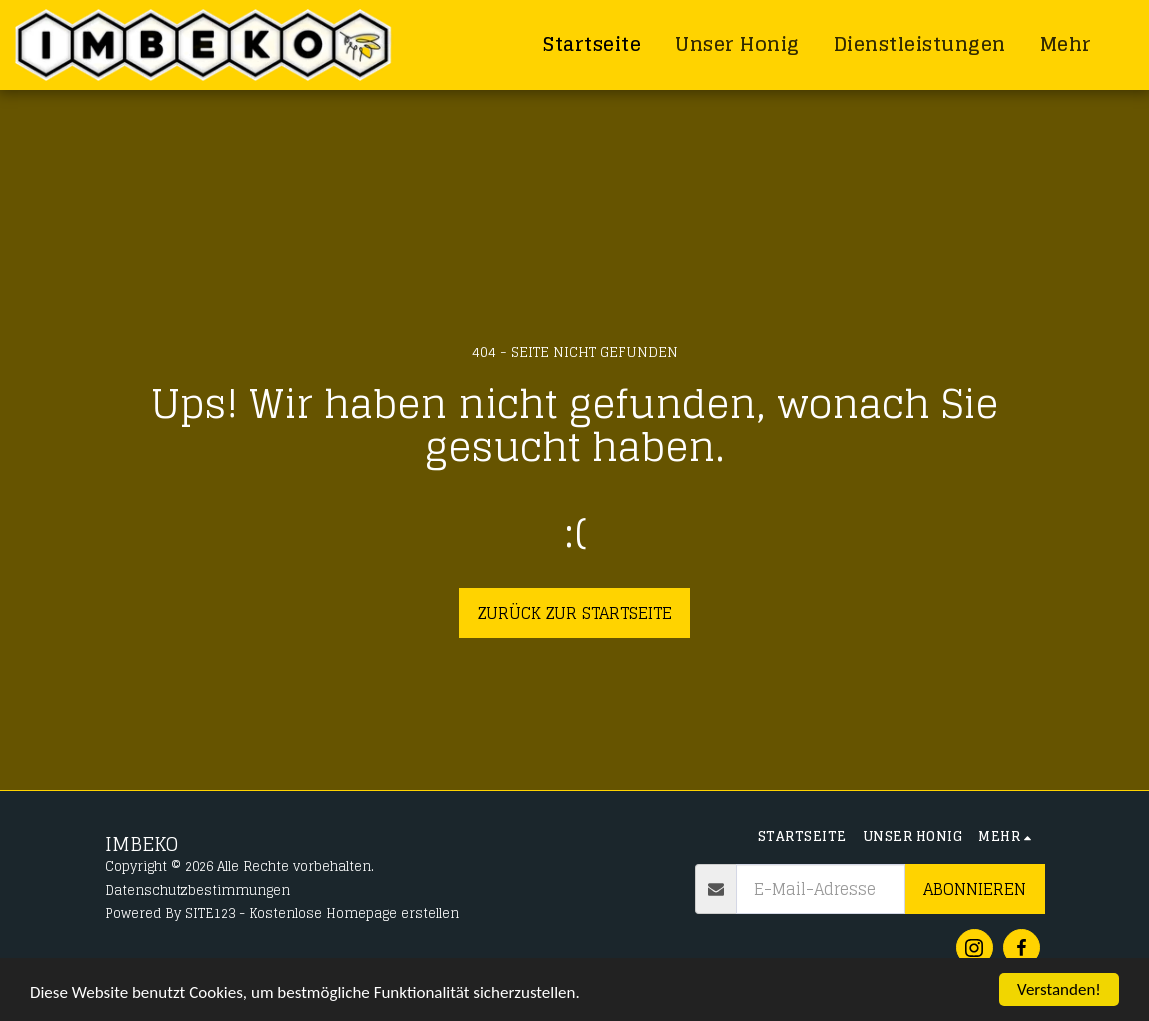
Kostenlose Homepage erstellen (354, 913)
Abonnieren (974, 889)
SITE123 (210, 913)
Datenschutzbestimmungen (197, 890)
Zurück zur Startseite (575, 613)
